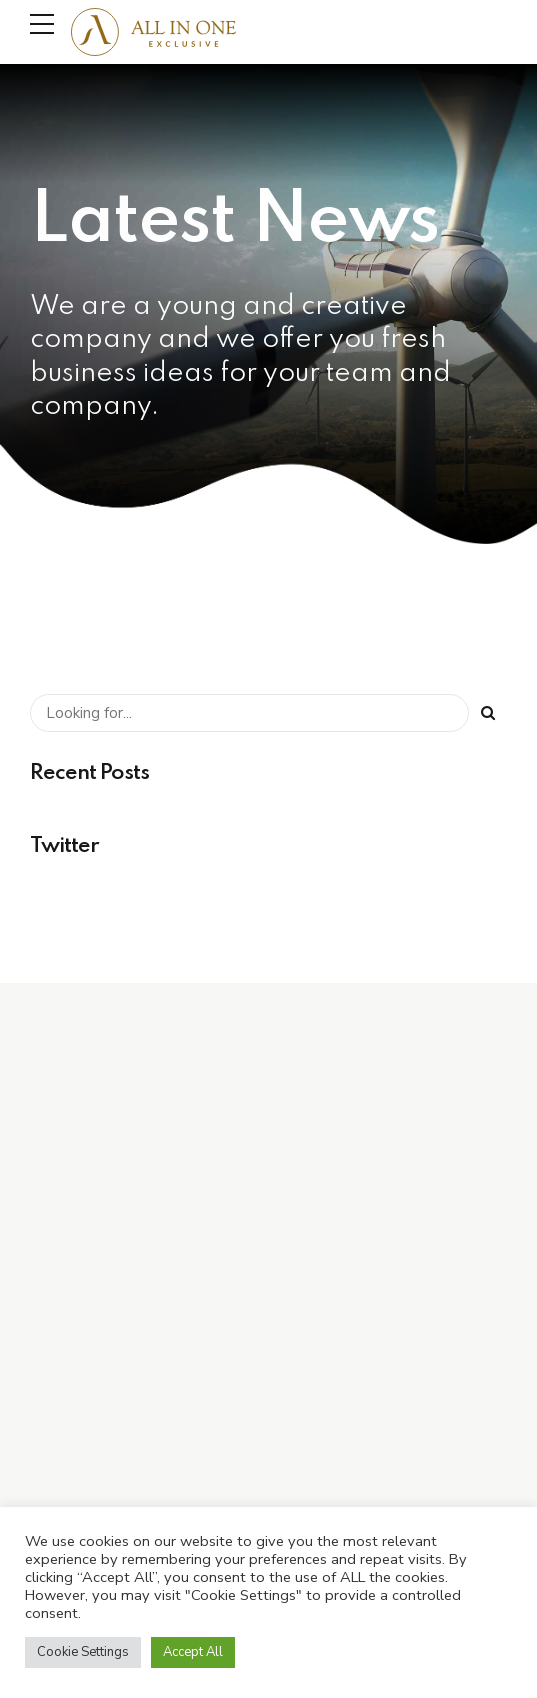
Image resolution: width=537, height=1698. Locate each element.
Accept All (193, 1652)
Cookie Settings (83, 1652)
